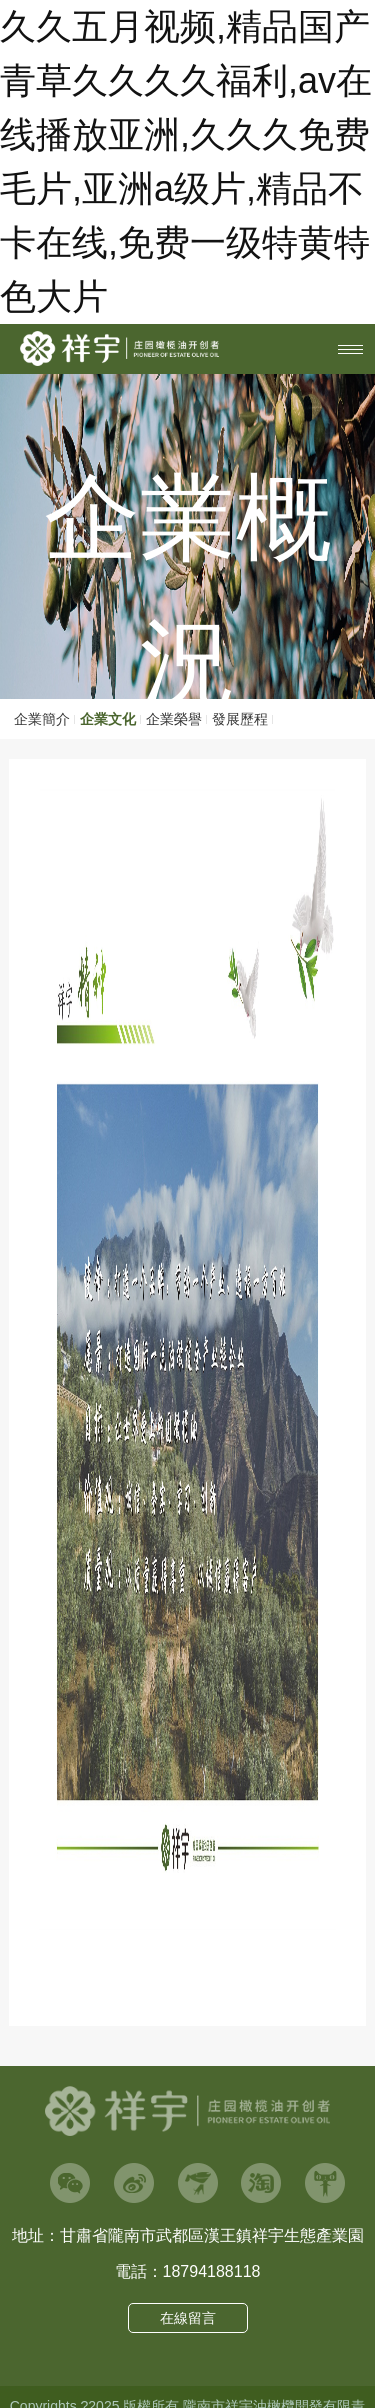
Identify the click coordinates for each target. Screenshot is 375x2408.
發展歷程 (240, 719)
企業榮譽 (174, 719)
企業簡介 (42, 719)
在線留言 (188, 2318)
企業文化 (108, 719)
